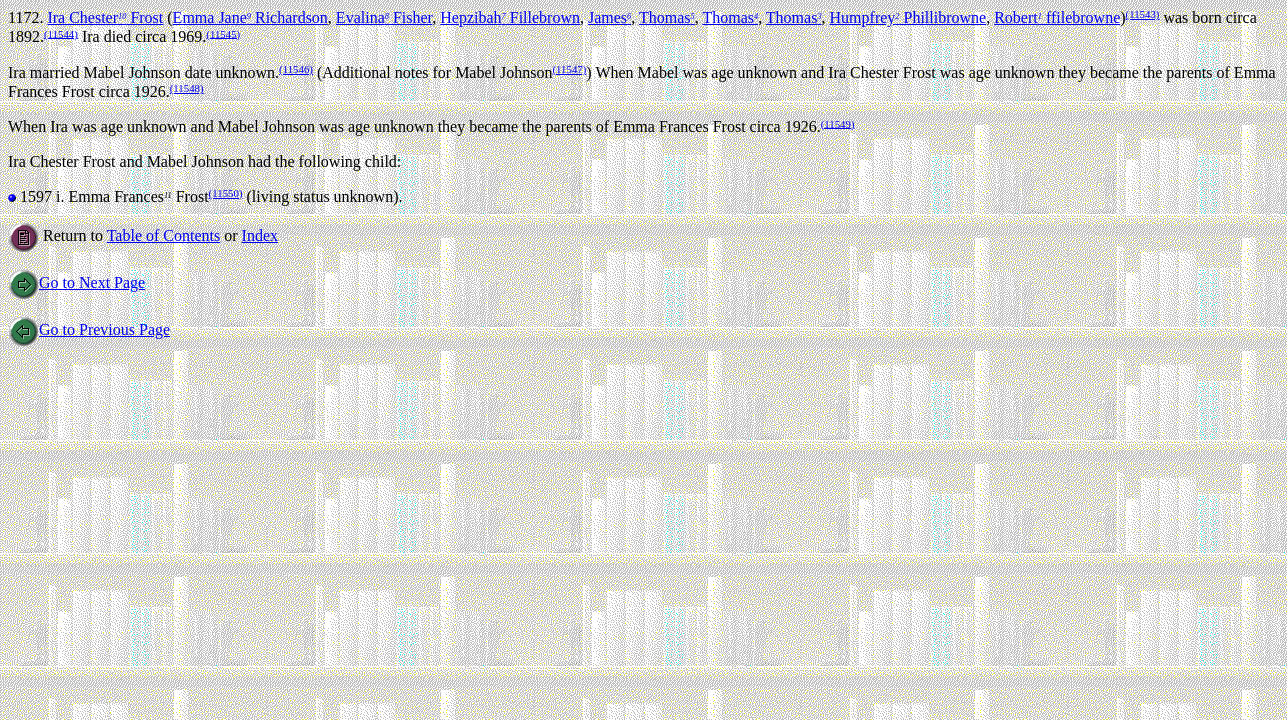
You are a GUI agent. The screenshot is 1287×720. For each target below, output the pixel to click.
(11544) (61, 33)
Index (260, 235)
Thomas (667, 17)
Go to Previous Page (89, 329)
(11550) (226, 193)
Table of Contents (164, 235)
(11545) (223, 33)
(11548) (187, 88)
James (609, 17)
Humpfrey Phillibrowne (908, 17)
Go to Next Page (76, 282)
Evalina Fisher (384, 17)
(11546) (296, 69)
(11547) (569, 69)
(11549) (838, 123)
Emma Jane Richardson (250, 17)
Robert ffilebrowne (1057, 17)
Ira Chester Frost (105, 17)
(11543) (1143, 14)
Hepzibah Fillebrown (510, 17)
